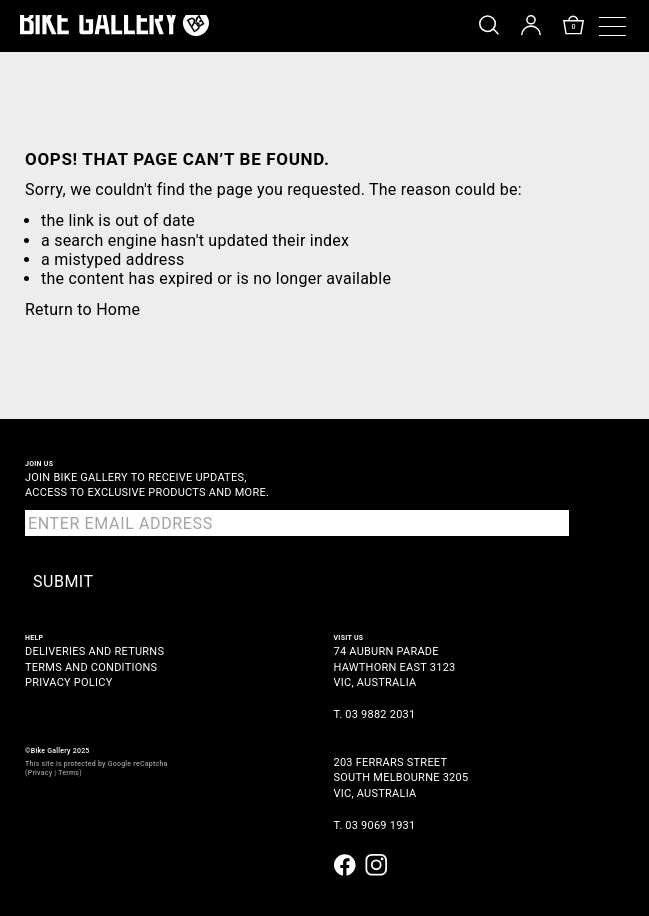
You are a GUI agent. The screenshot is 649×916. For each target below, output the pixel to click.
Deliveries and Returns (94, 651)
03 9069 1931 (380, 825)
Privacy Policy (69, 682)
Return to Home (82, 309)
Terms (68, 773)
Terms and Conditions (91, 667)
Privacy (40, 773)
